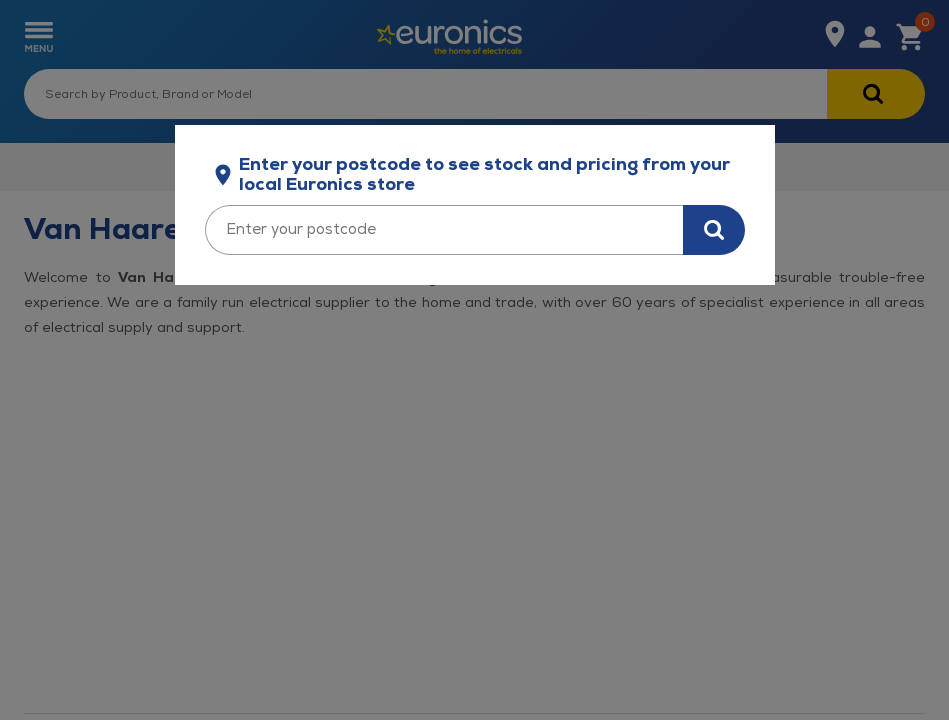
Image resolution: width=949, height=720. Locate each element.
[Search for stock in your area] (714, 230)
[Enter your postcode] (444, 230)
